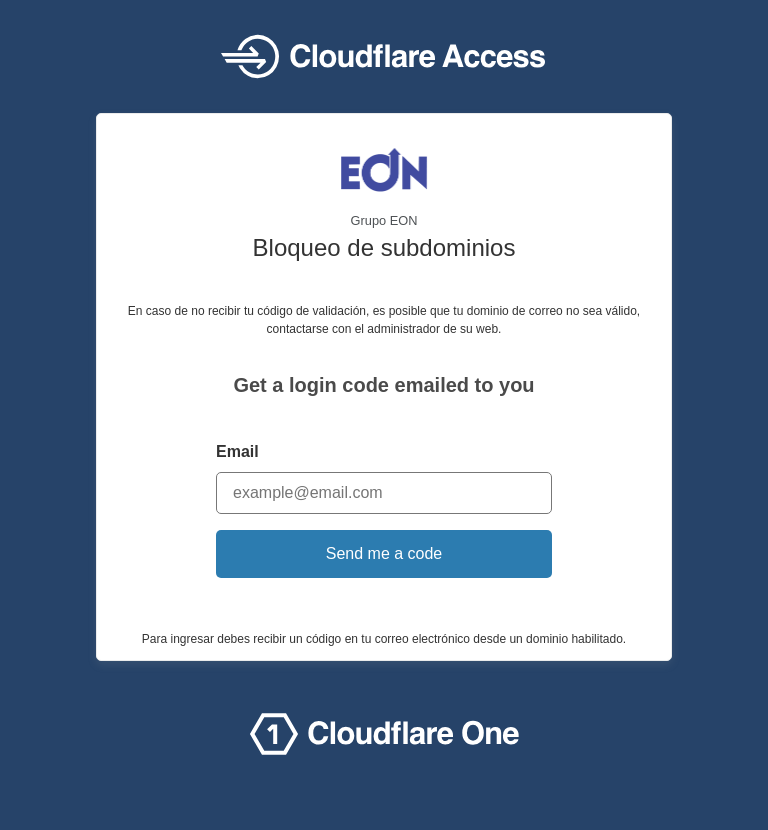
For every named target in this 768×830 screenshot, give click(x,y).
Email (237, 451)
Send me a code (384, 553)
